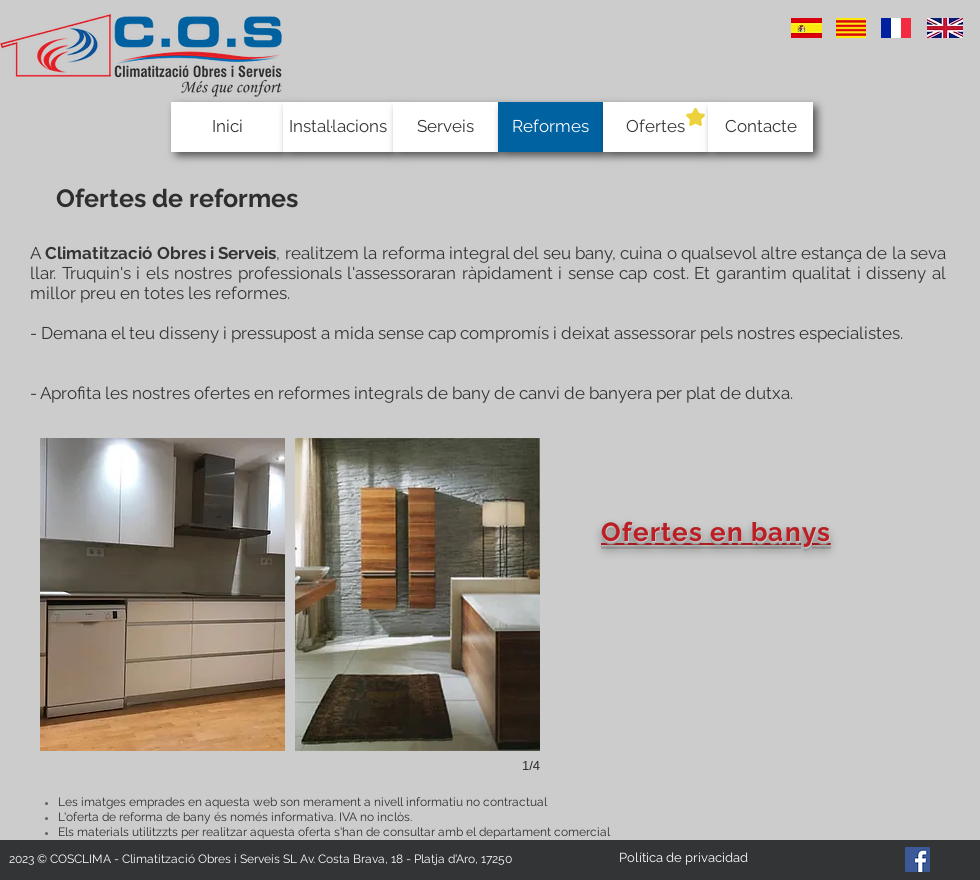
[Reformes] (550, 127)
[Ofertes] (655, 127)
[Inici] (227, 127)
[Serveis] (445, 127)
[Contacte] (760, 127)
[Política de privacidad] (683, 858)
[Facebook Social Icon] (917, 859)
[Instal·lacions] (338, 127)
